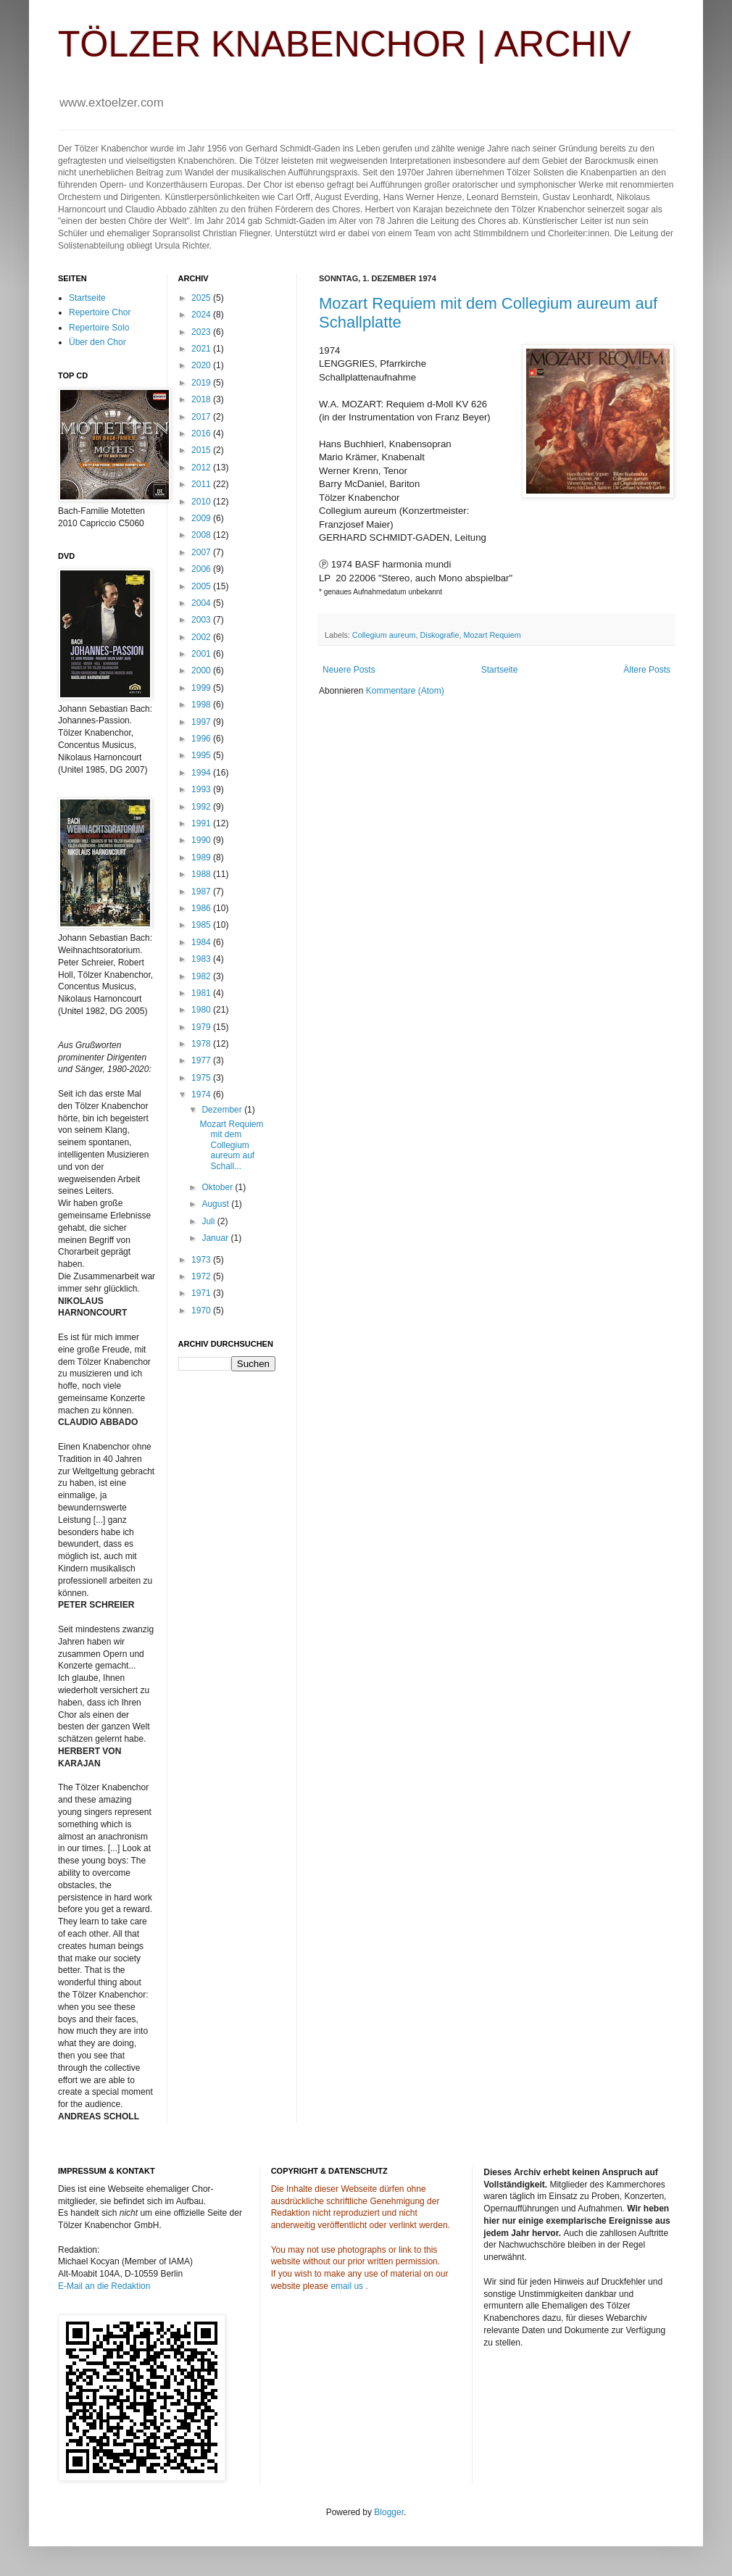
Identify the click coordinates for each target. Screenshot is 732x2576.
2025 (202, 298)
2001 (202, 654)
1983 (202, 959)
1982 (202, 976)
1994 (202, 773)
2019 (202, 383)
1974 (202, 1094)
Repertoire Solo (99, 328)
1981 (202, 993)
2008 (202, 535)
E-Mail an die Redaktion (104, 2286)
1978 (202, 1044)
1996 (202, 739)
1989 (202, 857)
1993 (202, 789)
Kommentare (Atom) (405, 691)
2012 (202, 467)
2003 (202, 620)
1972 (202, 1276)
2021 (202, 349)
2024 (202, 314)
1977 (202, 1060)
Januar (215, 1238)
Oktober (218, 1187)
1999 (202, 688)
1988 (202, 874)
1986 (202, 908)
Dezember (222, 1110)
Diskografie (439, 635)
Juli (209, 1221)
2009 (202, 518)
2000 (202, 670)
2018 (202, 399)
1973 (202, 1260)
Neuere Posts (349, 670)
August (216, 1204)
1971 (202, 1293)
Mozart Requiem (491, 635)
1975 (202, 1078)
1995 (202, 755)
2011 (202, 484)
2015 (202, 450)
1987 (202, 891)
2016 (202, 433)
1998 (202, 704)
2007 (202, 552)
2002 (202, 637)
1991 (202, 823)
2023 (202, 332)
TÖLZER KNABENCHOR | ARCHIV (344, 44)
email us (346, 2286)
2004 (202, 603)
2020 (202, 365)
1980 (202, 1010)
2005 (202, 586)
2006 (202, 569)
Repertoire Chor (99, 312)
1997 (202, 722)
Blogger (389, 2512)
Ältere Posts (646, 670)
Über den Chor (97, 342)
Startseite (499, 670)
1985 (202, 925)
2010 (202, 501)
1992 (202, 807)
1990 (202, 840)
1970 (202, 1310)
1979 (202, 1027)
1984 (202, 942)
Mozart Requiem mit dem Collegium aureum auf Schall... (231, 1145)
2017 (202, 417)
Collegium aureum (384, 635)
